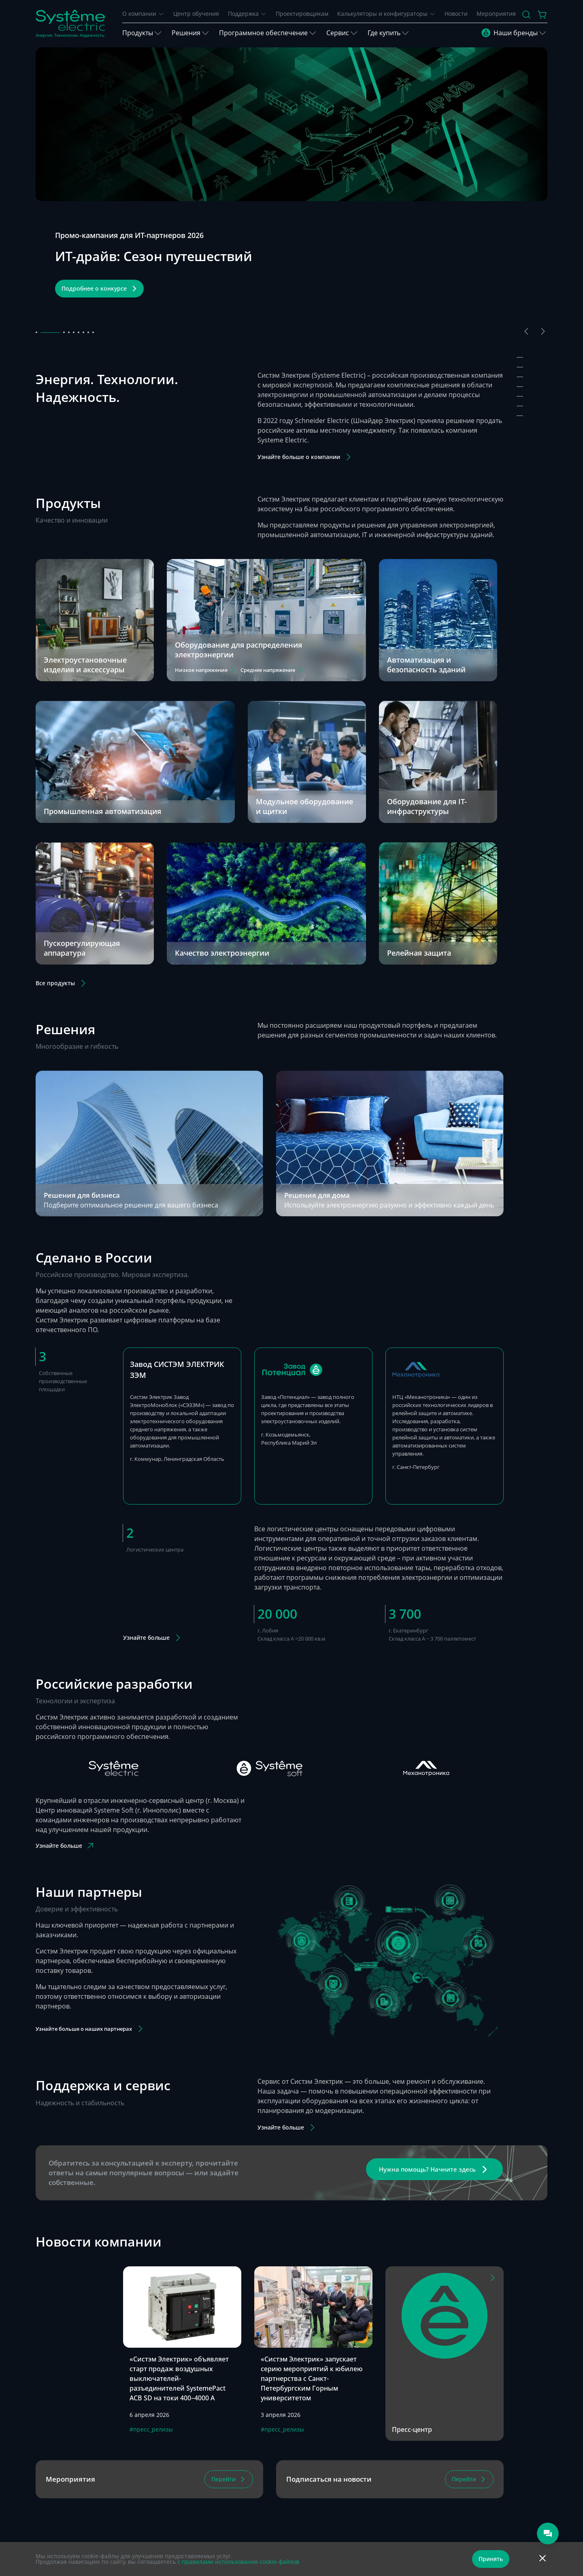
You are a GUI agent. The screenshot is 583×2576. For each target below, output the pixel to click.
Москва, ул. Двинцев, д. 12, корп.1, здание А (378, 2473)
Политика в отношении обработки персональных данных (242, 2536)
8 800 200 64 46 (201, 2488)
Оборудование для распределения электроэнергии (238, 534)
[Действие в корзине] (542, 14)
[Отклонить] (542, 2559)
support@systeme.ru (205, 2510)
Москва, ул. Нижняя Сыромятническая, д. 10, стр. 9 (384, 2513)
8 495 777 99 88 (201, 2497)
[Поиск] (526, 14)
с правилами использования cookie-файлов (238, 2561)
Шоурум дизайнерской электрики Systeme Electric (379, 2496)
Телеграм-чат (196, 2472)
